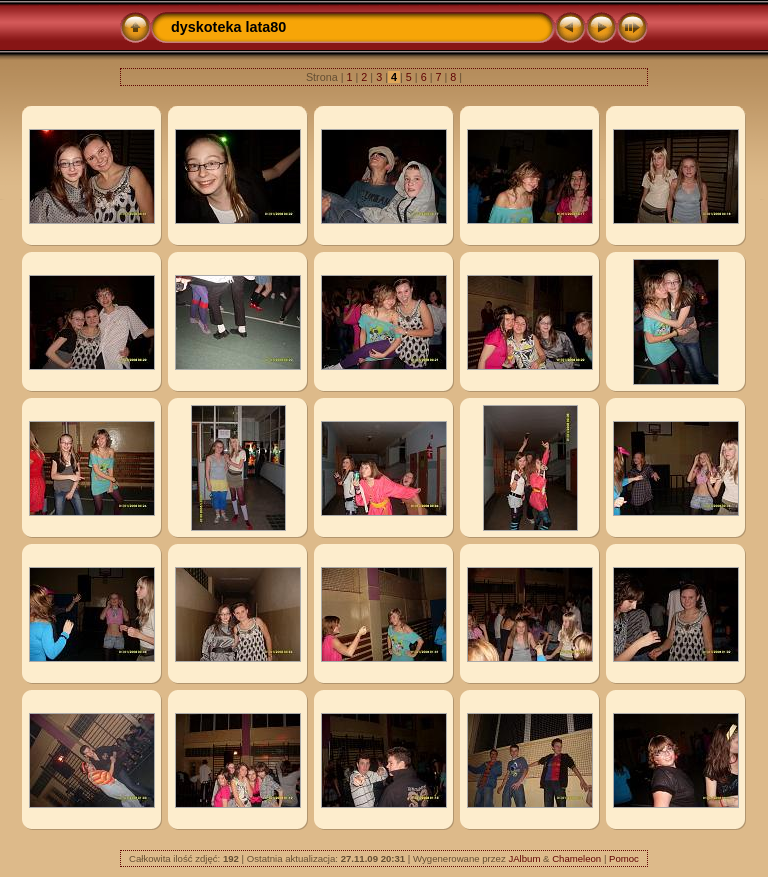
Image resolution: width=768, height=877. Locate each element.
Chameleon (576, 858)
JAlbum (524, 858)
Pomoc (624, 858)
